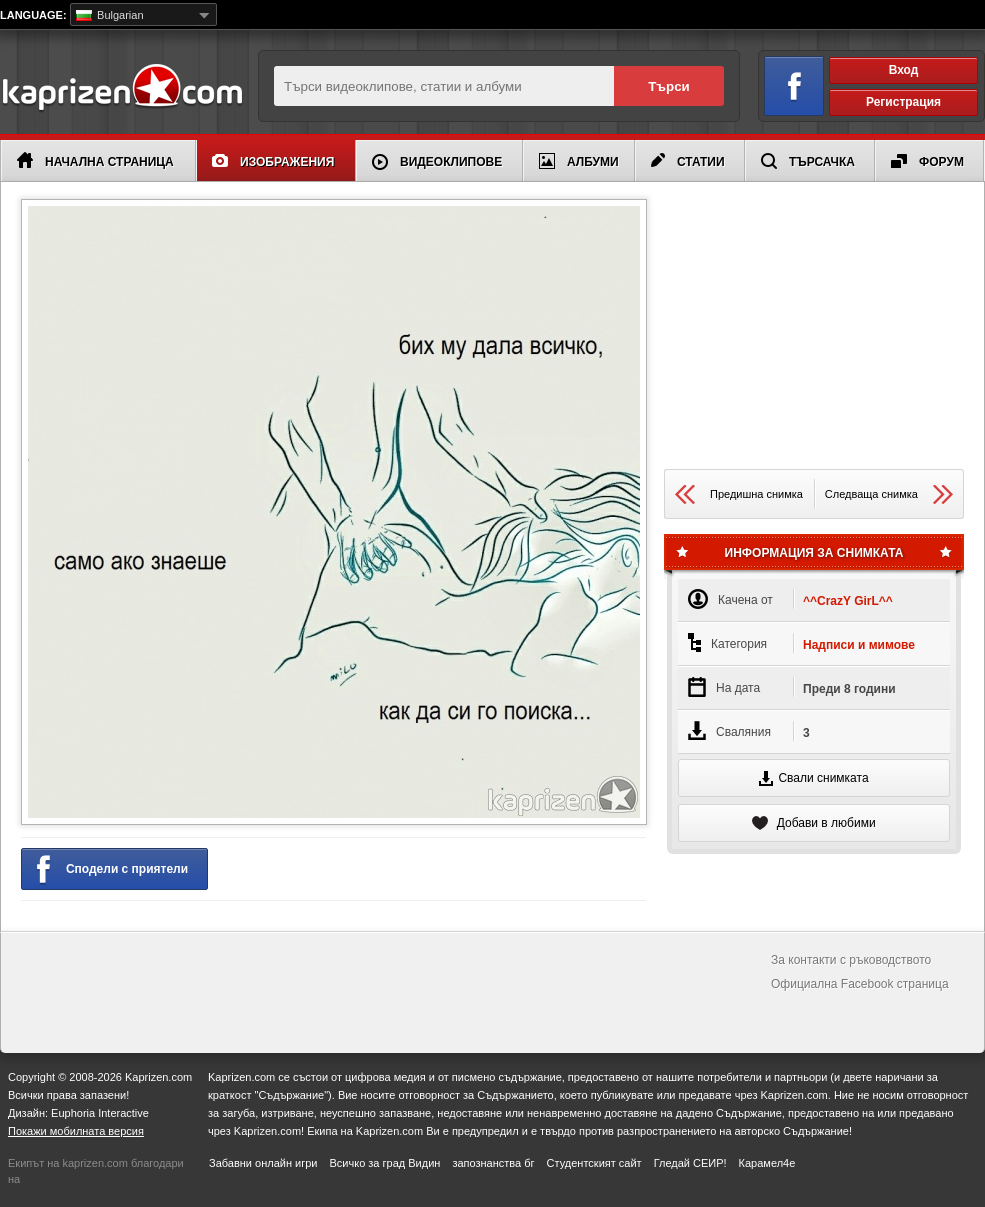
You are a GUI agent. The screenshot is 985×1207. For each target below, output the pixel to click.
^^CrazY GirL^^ (848, 601)
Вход (904, 70)
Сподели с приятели (112, 870)
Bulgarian (110, 15)
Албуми (579, 161)
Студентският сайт (594, 1163)
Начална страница (95, 160)
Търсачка (808, 161)
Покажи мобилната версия (76, 1131)
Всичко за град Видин (384, 1163)
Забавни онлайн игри (263, 1163)
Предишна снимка (739, 494)
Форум (927, 161)
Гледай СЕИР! (690, 1163)
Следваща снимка (889, 494)
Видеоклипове (437, 162)
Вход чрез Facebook (782, 82)
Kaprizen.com (121, 88)
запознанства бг (493, 1163)
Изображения (273, 161)
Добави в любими (813, 823)
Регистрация (903, 102)
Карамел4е (767, 1163)
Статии (688, 161)
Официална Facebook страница (860, 984)
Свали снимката (813, 778)
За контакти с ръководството (851, 960)
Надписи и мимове (859, 645)
